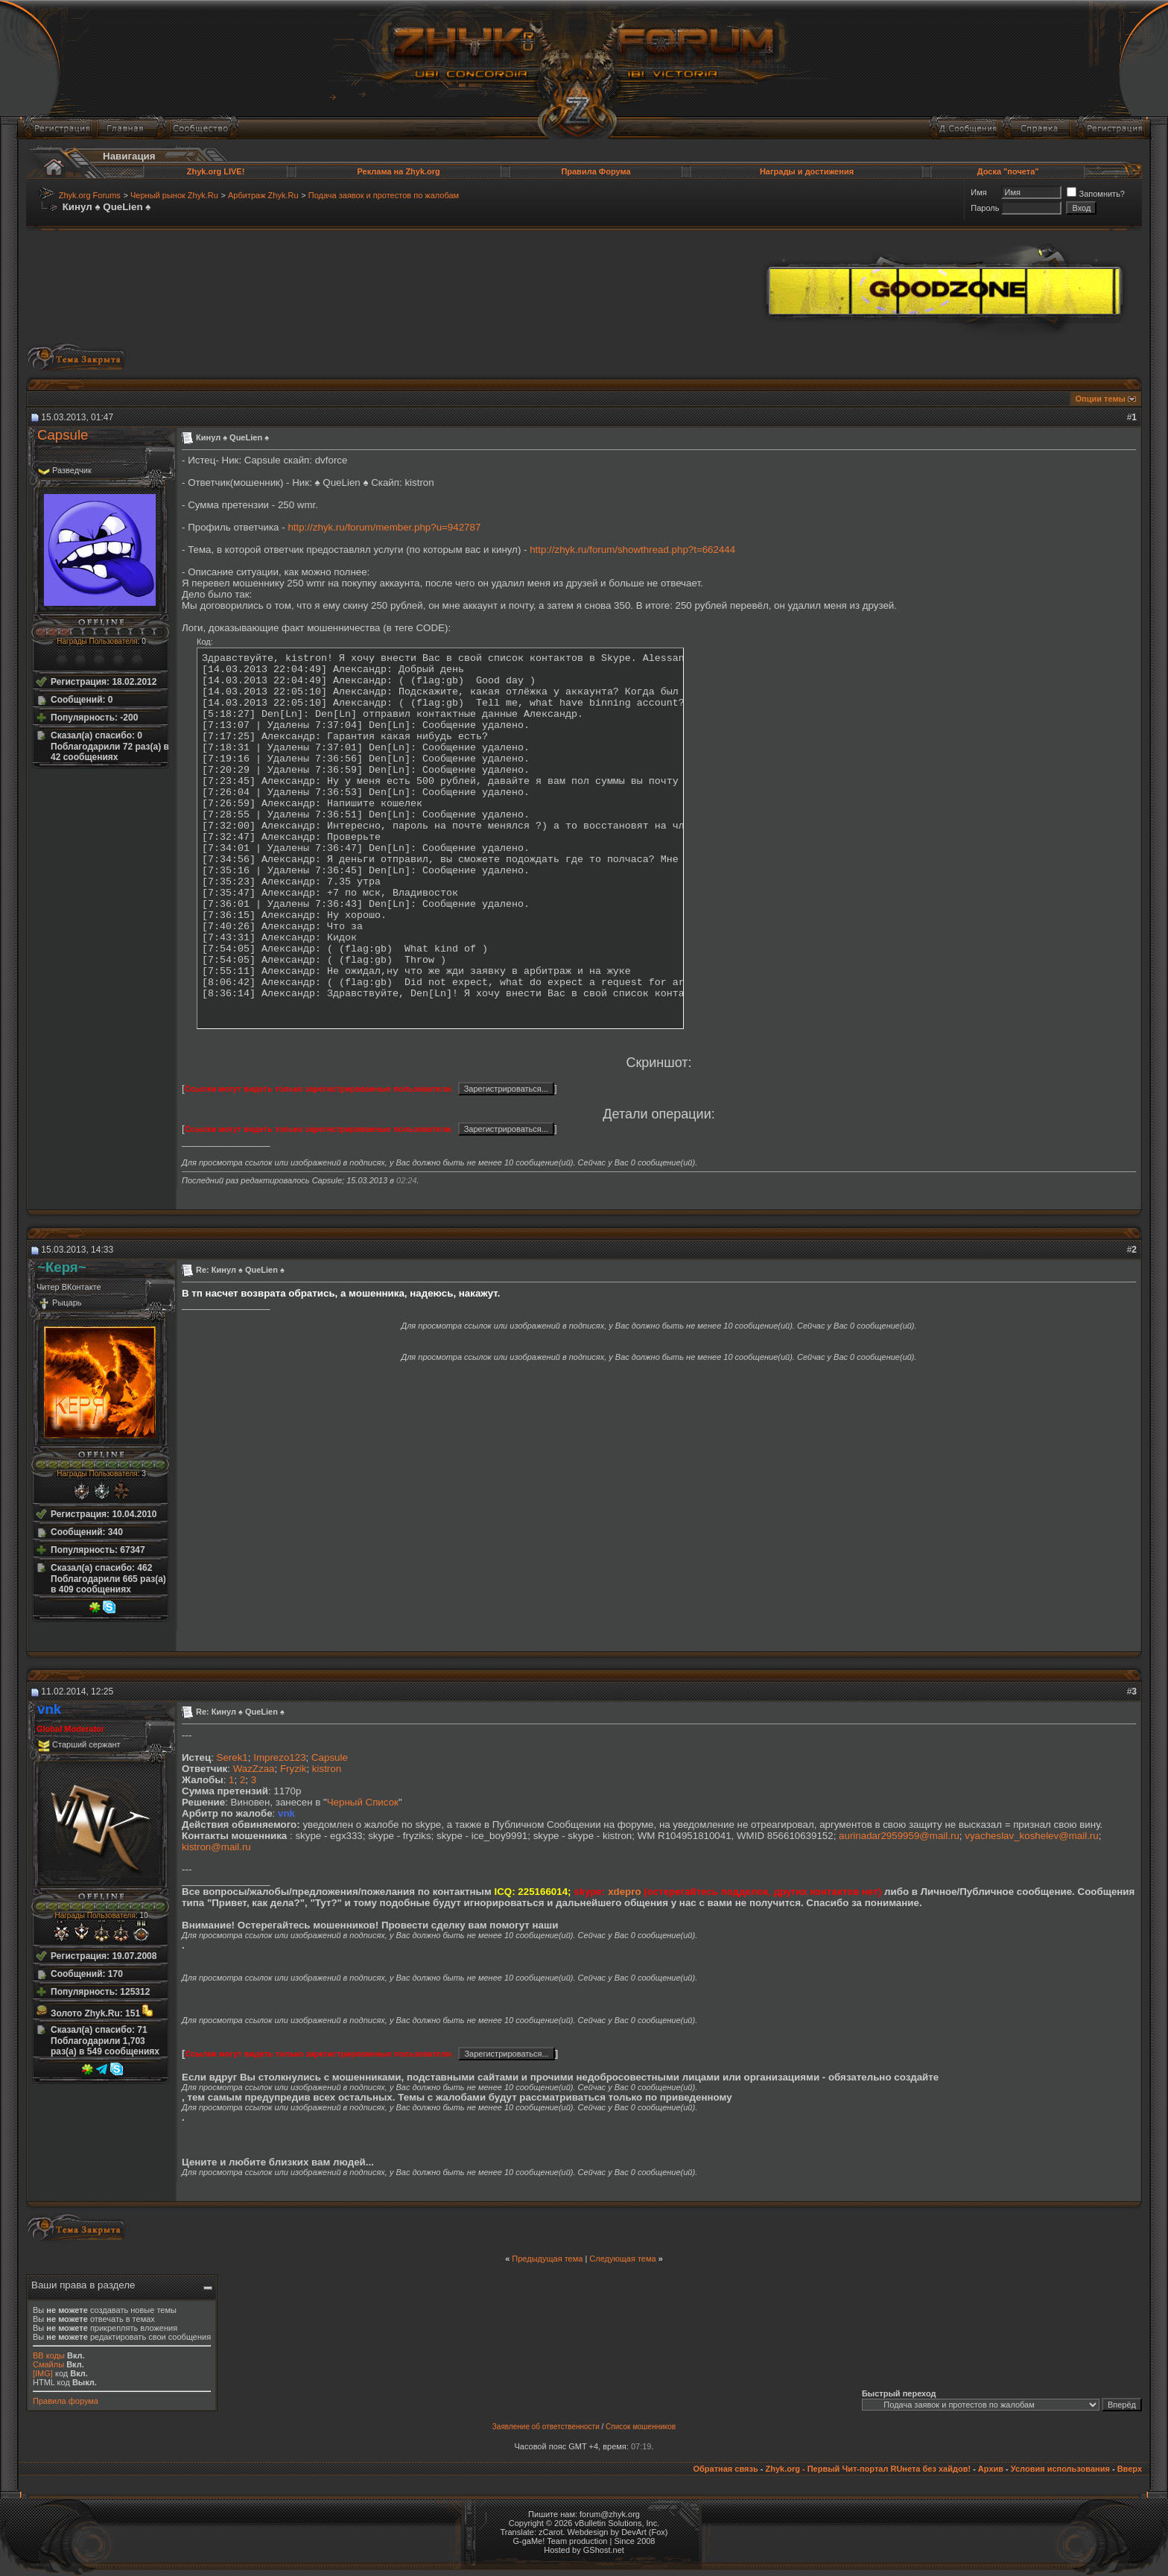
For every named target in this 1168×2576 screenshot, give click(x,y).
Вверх (1129, 2468)
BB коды (49, 2355)
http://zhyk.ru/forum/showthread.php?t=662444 (632, 549)
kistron (326, 1768)
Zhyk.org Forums (90, 195)
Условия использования (1060, 2468)
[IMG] (43, 2373)
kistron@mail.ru (216, 1846)
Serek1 (232, 1757)
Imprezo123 (279, 1757)
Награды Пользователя (97, 641)
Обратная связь (725, 2468)
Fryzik (293, 1768)
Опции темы (1101, 398)
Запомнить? (1096, 193)
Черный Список (363, 1802)
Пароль (985, 207)
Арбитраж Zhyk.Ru (263, 195)
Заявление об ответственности (546, 2426)
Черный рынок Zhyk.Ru (174, 195)
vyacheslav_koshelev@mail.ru (1031, 1835)
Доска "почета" (1008, 171)
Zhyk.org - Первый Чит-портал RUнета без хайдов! (868, 2468)
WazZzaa (254, 1768)
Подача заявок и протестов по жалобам (383, 195)
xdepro (624, 1891)
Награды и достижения (807, 171)
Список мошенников (641, 2426)
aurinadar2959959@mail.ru (899, 1835)
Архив (990, 2468)
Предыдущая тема (547, 2258)
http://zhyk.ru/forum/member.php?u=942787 (384, 527)
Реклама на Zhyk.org (398, 171)
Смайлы (48, 2364)
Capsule (62, 435)
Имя (978, 192)
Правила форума (65, 2400)
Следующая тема (622, 2258)
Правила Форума (595, 171)
